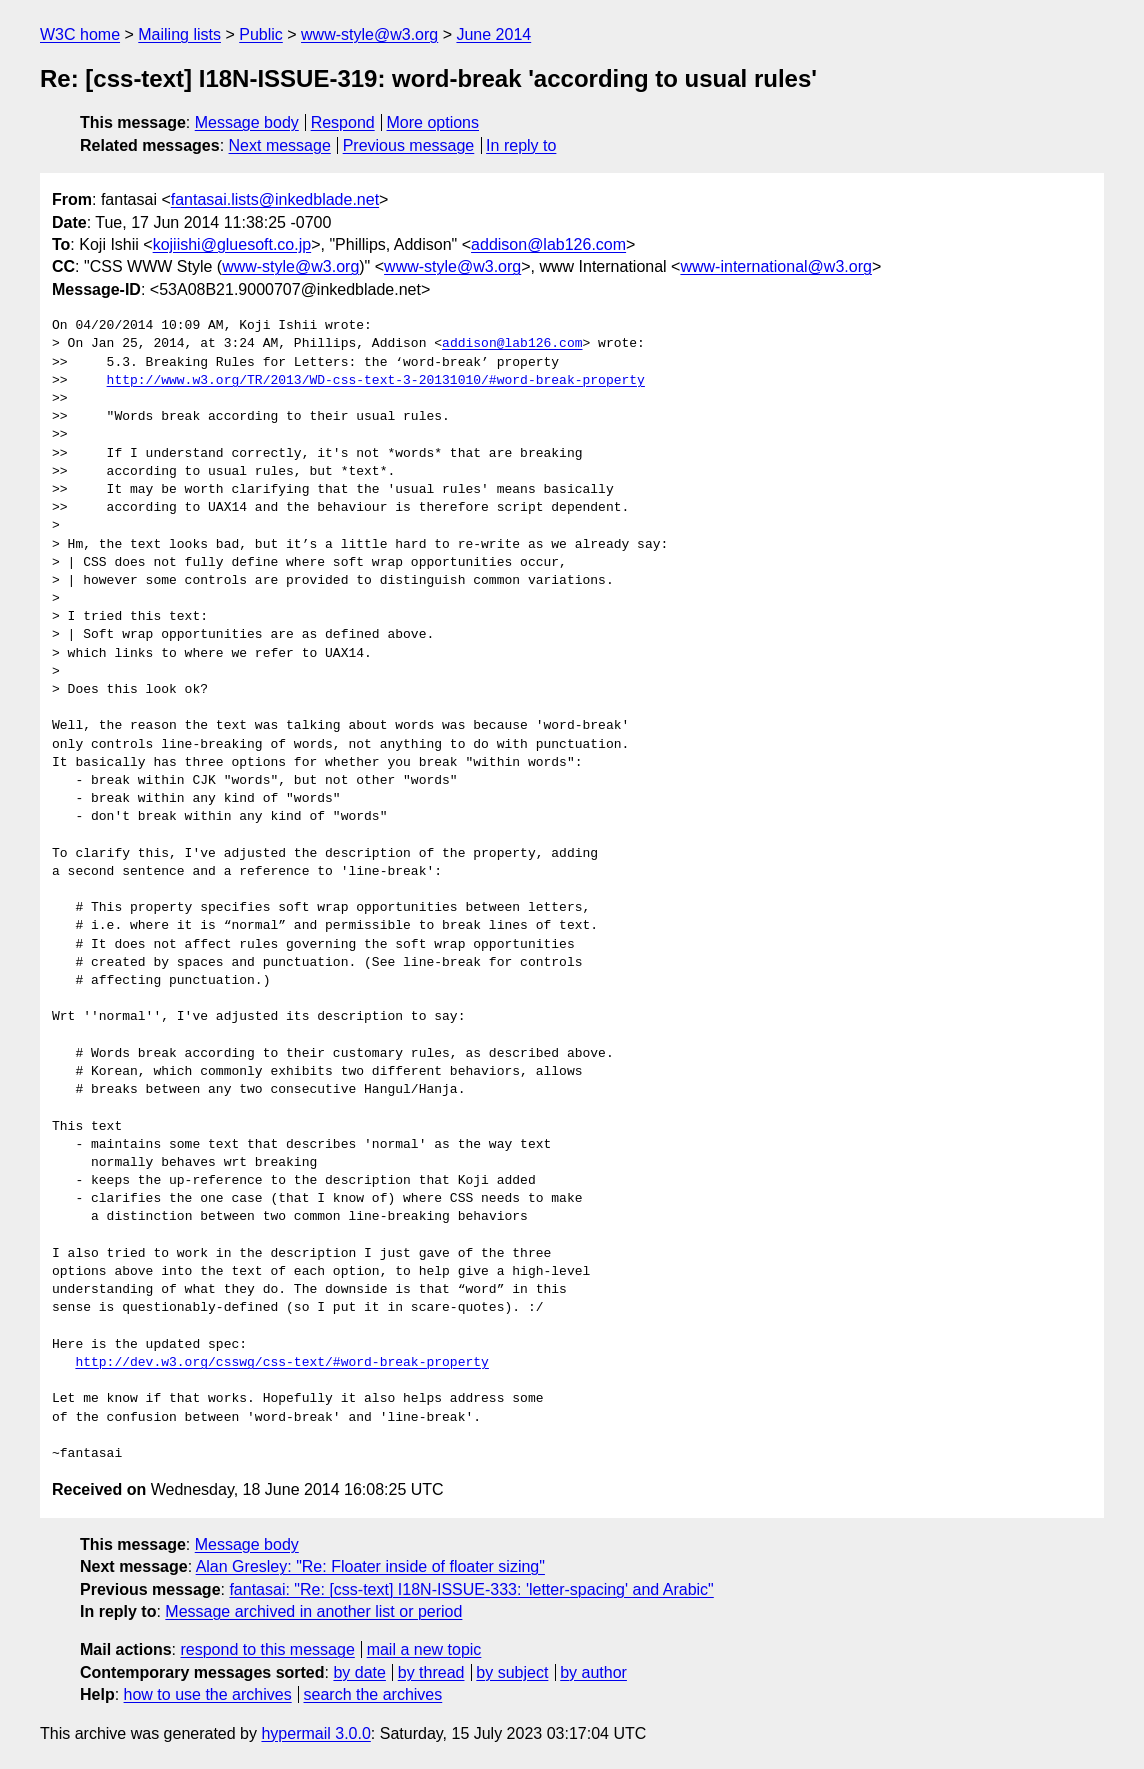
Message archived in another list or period (313, 1611)
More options (433, 122)
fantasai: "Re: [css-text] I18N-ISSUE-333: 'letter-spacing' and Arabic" (471, 1589)
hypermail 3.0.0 (315, 1733)
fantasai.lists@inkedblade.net (275, 199)
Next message (280, 145)
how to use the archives (208, 1694)
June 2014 (493, 34)
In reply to (521, 145)
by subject (512, 1672)
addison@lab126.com (548, 244)
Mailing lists (179, 34)
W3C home (80, 34)
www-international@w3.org (775, 266)
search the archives (373, 1694)
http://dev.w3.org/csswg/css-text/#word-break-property (281, 1363)
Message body (247, 122)
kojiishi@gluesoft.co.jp (232, 244)
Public (261, 34)
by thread (431, 1672)
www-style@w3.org (369, 34)
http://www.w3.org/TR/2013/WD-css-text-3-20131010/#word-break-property (376, 381)
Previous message (409, 145)
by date (359, 1672)
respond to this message (267, 1649)
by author (593, 1672)
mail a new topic (424, 1649)
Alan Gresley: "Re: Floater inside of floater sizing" (370, 1566)
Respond (343, 122)
